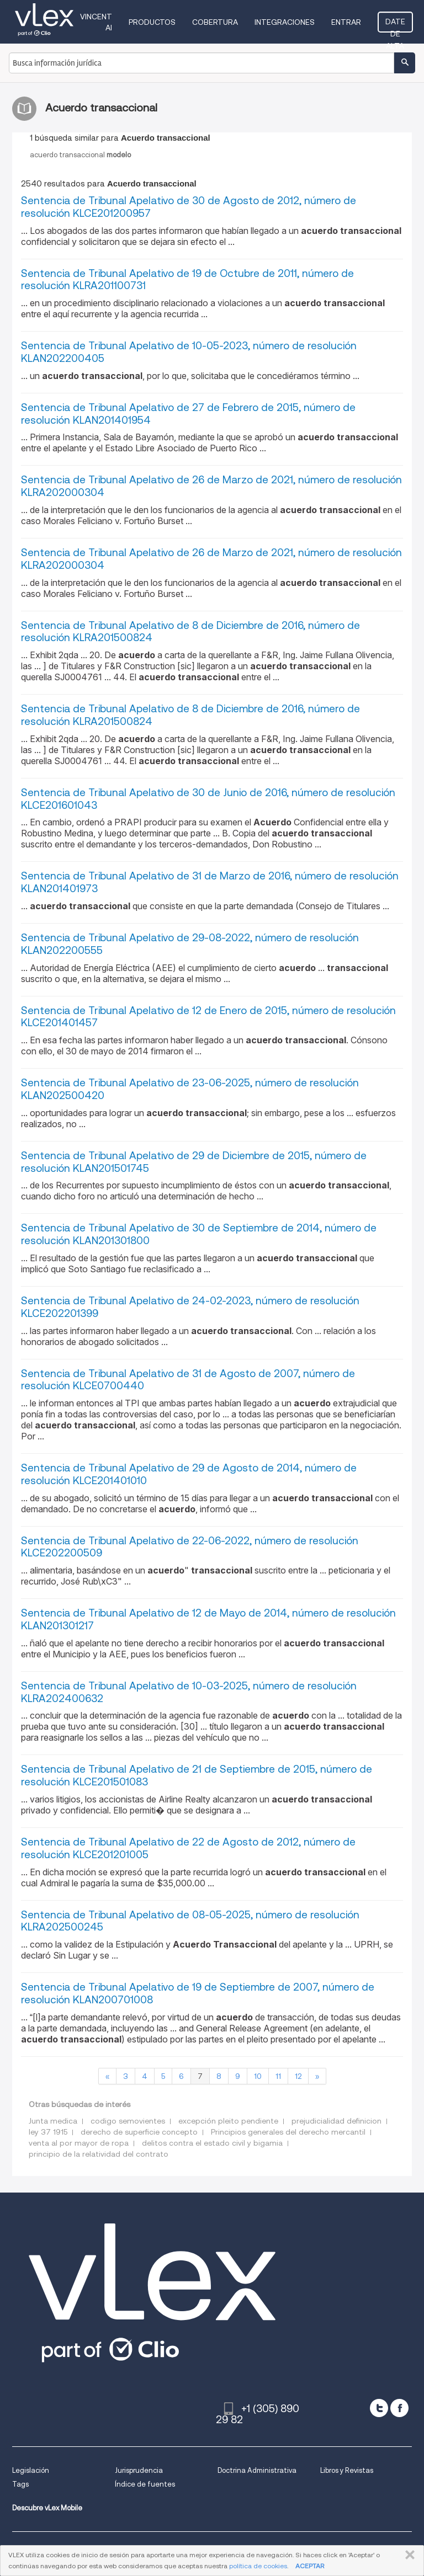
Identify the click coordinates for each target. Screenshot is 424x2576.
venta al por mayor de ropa (79, 2142)
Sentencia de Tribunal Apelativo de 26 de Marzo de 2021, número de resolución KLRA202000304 (211, 486)
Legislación (30, 2470)
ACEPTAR (309, 2565)
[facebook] (399, 2408)
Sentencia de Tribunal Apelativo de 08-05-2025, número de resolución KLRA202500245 (190, 1921)
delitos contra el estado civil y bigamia (212, 2142)
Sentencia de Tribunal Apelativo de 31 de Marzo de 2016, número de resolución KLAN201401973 (210, 882)
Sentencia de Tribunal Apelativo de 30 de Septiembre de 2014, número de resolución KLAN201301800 (199, 1234)
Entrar (346, 22)
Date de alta (395, 25)
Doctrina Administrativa (257, 2470)
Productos (152, 22)
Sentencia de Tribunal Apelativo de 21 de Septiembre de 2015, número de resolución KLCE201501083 (196, 1775)
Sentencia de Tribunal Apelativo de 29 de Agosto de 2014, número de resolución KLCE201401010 (189, 1474)
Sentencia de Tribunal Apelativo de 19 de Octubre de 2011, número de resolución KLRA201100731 (187, 280)
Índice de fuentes (145, 2484)
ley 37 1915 (48, 2131)
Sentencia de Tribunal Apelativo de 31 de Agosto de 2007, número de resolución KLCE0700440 (188, 1380)
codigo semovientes (128, 2120)
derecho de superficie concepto (139, 2131)
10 (258, 2076)
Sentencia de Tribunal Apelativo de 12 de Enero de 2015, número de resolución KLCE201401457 (208, 1017)
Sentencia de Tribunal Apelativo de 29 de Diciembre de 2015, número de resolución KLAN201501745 (194, 1162)
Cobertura (215, 22)
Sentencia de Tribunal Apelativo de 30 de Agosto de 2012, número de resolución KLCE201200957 (188, 207)
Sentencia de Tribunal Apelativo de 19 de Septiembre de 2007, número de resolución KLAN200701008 (197, 1993)
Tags (20, 2484)
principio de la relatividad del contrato (98, 2154)
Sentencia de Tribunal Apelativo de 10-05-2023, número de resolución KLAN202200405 (189, 352)
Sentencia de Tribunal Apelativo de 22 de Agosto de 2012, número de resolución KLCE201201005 (188, 1848)
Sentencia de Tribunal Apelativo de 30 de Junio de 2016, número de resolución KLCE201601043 (208, 799)
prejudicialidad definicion (336, 2120)
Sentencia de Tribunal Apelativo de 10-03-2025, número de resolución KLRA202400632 (189, 1692)
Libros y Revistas (346, 2470)
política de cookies (258, 2565)
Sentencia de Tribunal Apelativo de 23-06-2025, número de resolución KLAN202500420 (190, 1089)
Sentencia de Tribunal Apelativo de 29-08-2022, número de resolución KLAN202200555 (190, 944)
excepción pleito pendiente (228, 2120)
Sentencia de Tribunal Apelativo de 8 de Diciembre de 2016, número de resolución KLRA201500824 (190, 632)
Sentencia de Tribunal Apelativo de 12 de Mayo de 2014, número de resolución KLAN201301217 (208, 1619)
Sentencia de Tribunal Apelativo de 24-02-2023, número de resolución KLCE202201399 (190, 1307)
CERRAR (407, 2555)
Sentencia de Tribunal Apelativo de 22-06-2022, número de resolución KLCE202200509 (189, 1547)
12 (298, 2076)
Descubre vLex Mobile (47, 2508)
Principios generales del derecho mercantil (288, 2131)
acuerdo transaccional (80, 155)
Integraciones (285, 22)
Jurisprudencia (139, 2470)
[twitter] (379, 2408)
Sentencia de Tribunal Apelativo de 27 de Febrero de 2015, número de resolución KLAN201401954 (188, 414)
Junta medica (53, 2120)
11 (278, 2076)
